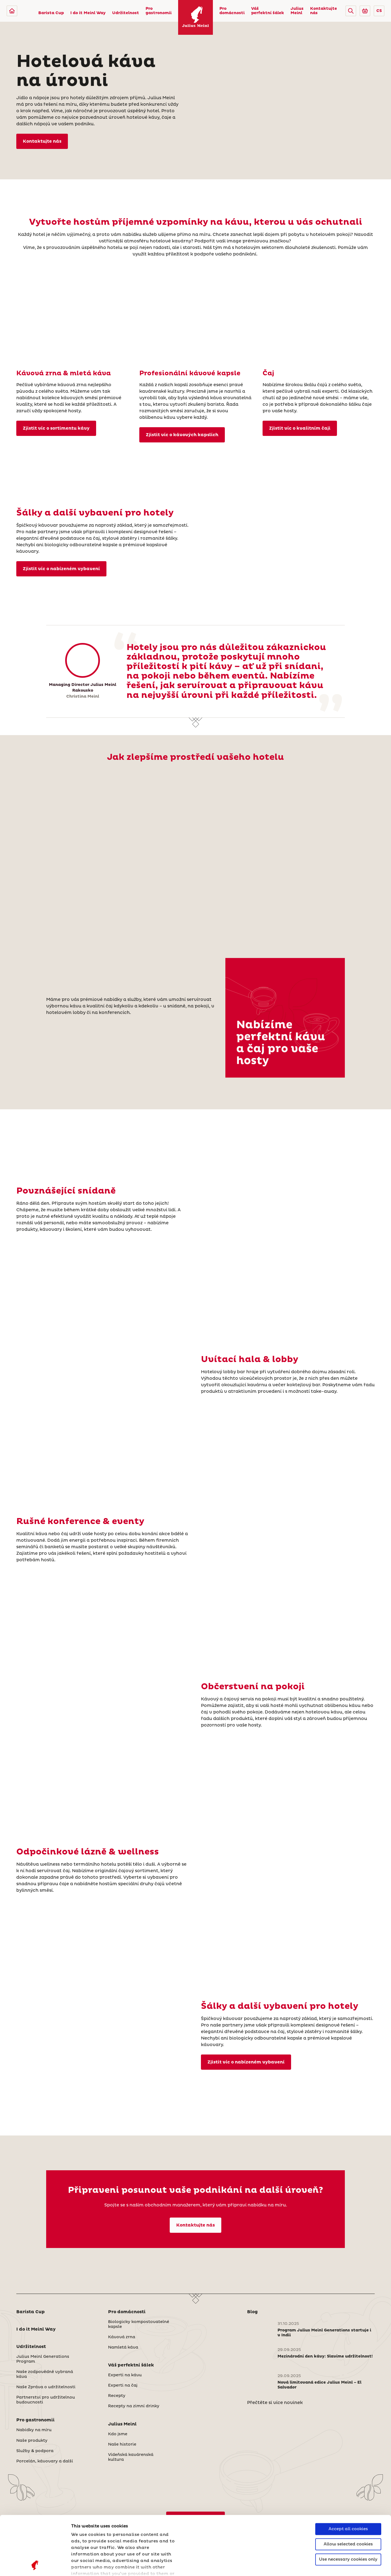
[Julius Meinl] (12, 10)
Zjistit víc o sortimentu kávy (56, 428)
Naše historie (122, 2444)
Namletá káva (123, 2347)
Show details (85, 2565)
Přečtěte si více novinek (275, 2402)
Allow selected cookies (348, 2488)
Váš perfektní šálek (267, 10)
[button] (350, 10)
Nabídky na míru (34, 2430)
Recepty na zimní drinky (133, 2406)
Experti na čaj (122, 2385)
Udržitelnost (125, 13)
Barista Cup (51, 13)
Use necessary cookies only (348, 2504)
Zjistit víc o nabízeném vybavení (61, 569)
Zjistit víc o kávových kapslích (182, 435)
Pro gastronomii (159, 10)
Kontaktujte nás (323, 10)
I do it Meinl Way (88, 13)
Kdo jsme (117, 2434)
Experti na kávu (125, 2375)
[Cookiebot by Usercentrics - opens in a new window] (35, 2565)
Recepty (116, 2395)
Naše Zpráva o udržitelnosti (45, 2387)
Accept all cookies (348, 2473)
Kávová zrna (121, 2337)
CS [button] (379, 10)
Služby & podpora (34, 2451)
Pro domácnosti (232, 10)
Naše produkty (32, 2440)
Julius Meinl (297, 10)
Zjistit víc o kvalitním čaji (299, 428)
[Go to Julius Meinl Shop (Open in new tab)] (365, 10)
